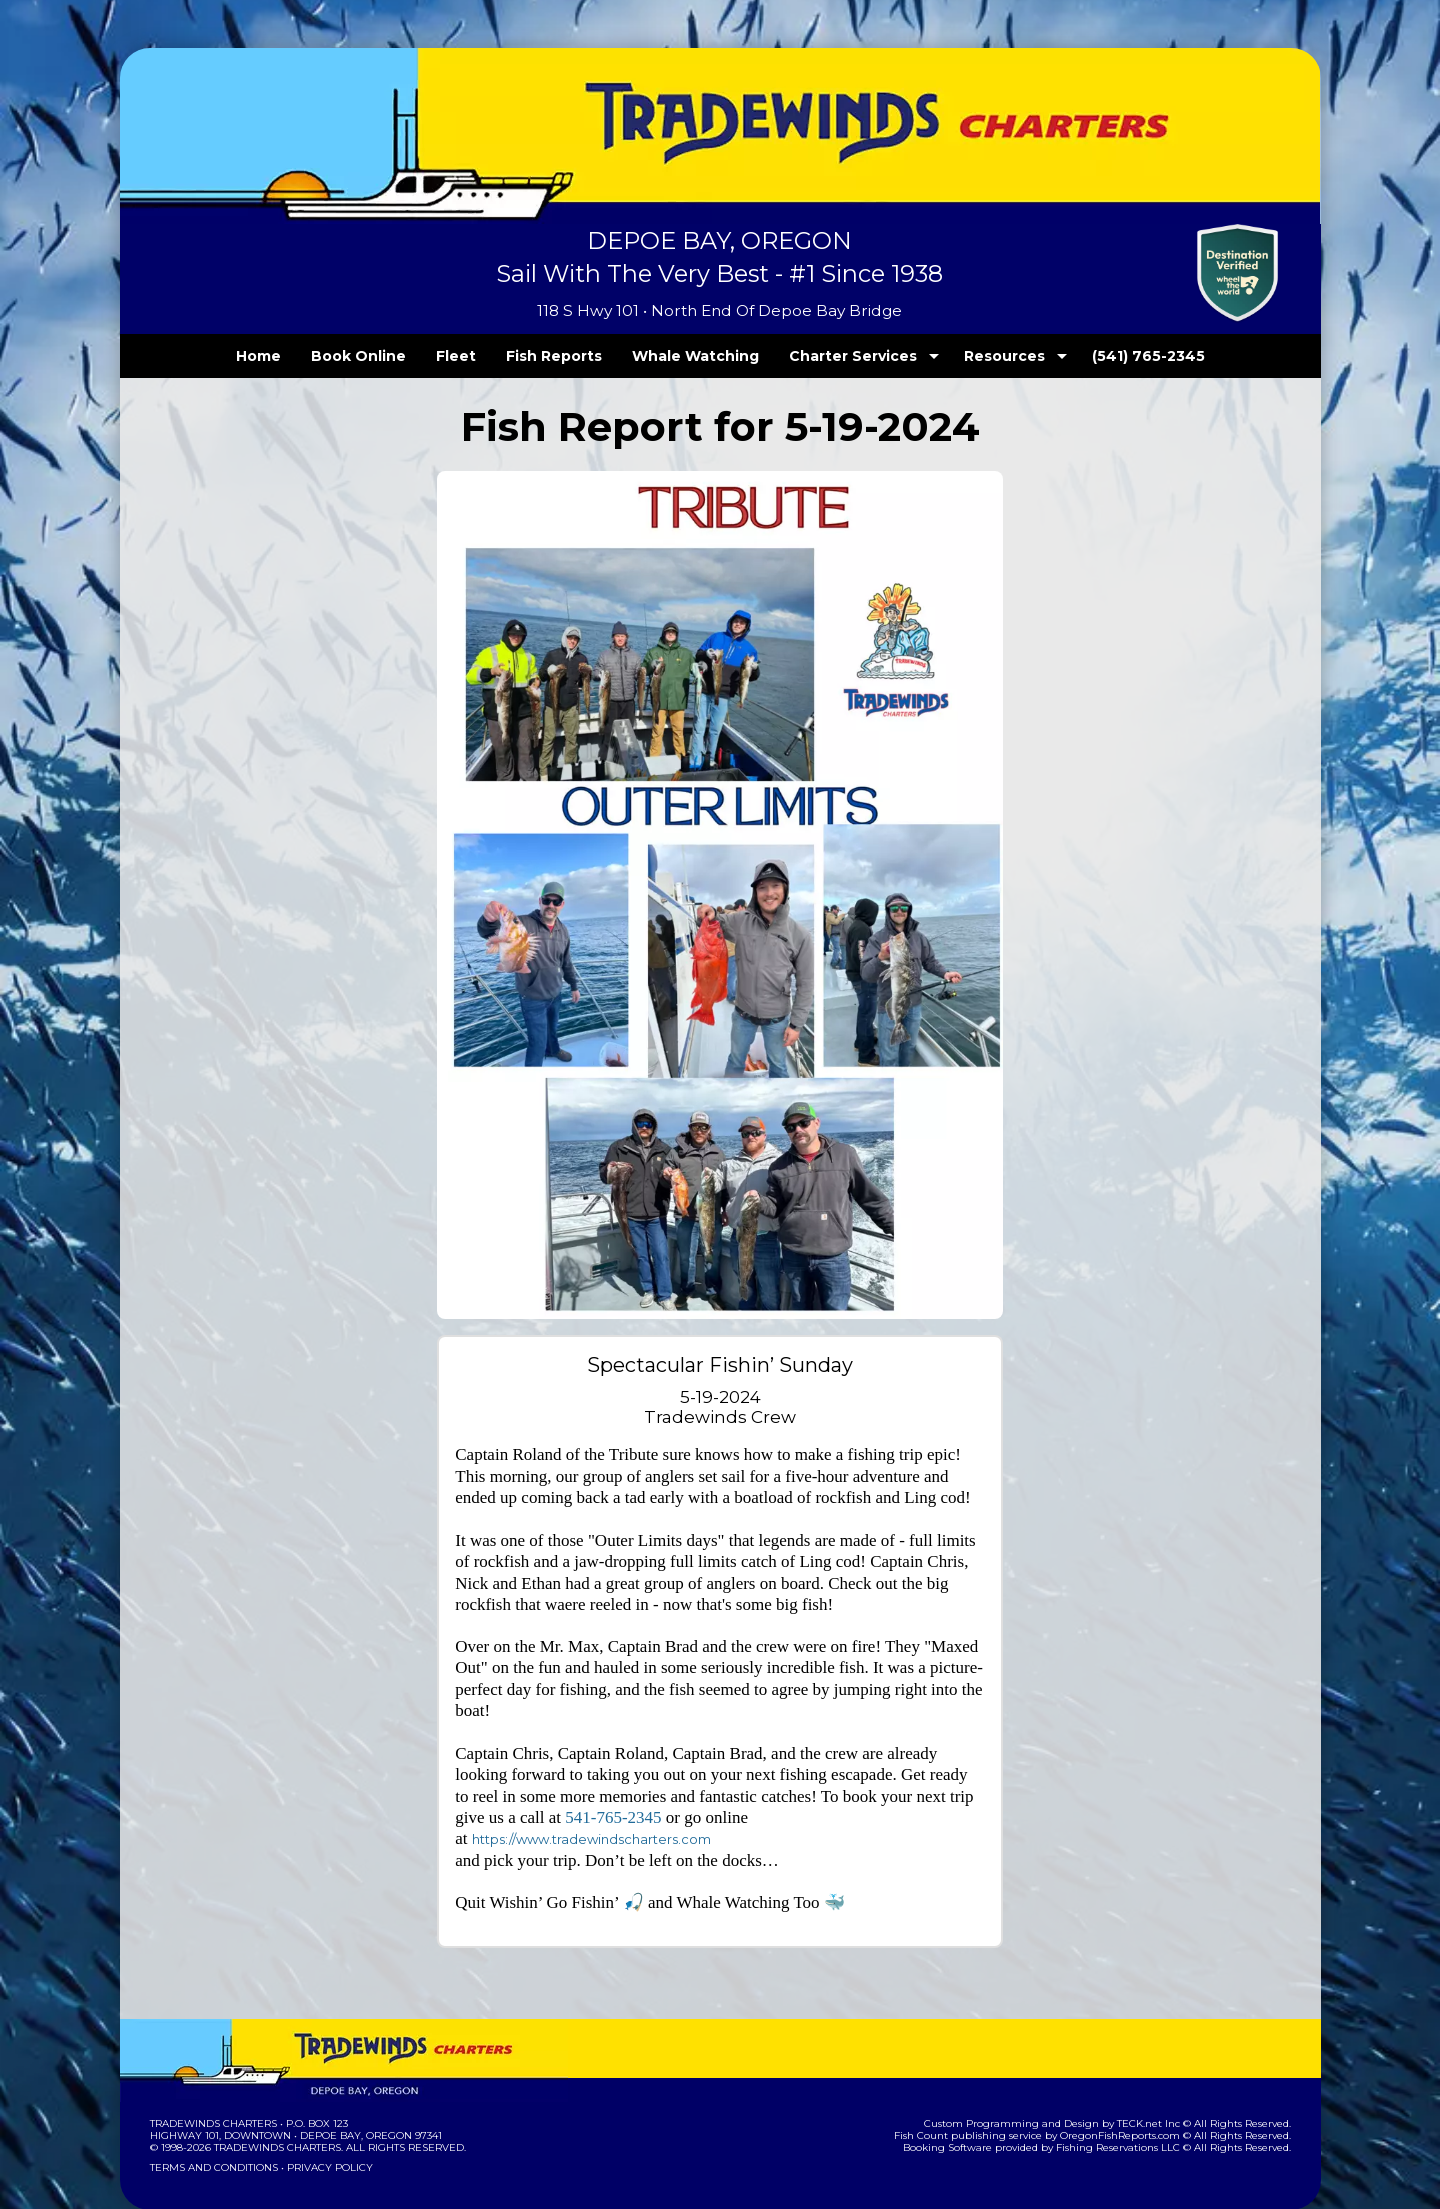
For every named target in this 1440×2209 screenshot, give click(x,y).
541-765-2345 (613, 1800)
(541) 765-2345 (1107, 356)
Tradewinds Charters (212, 2082)
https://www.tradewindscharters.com (873, 1801)
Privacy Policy (323, 2126)
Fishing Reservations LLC (1130, 2106)
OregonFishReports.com (1133, 2094)
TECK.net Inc (1157, 2082)
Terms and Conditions (212, 2126)
